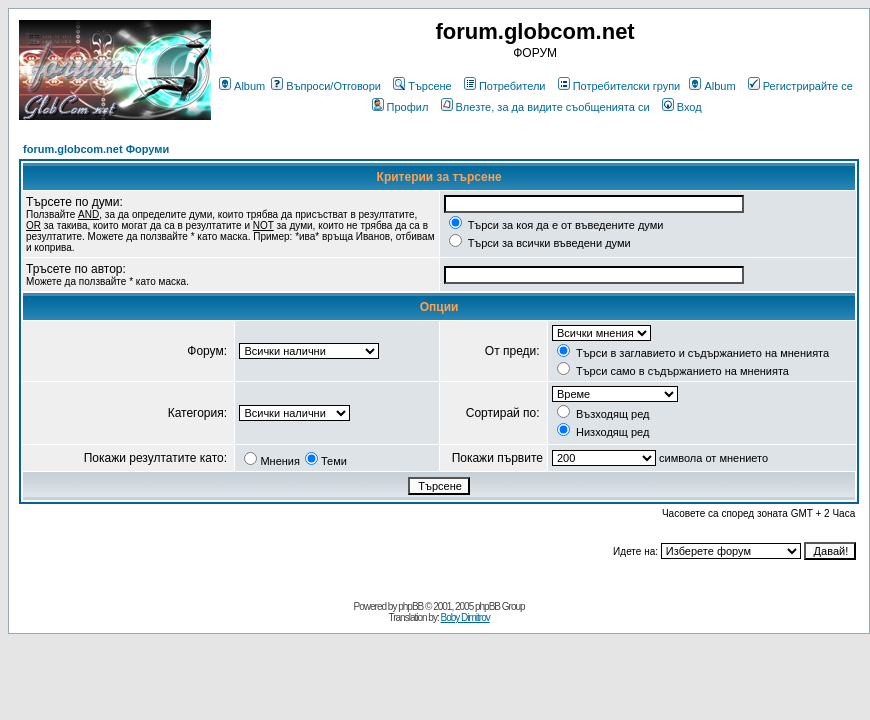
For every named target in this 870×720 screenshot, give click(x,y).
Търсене (422, 86)
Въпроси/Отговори (326, 86)
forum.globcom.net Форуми (96, 149)
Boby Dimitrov (464, 617)
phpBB (410, 606)
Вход (682, 107)
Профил (400, 107)
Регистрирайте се (800, 86)
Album (242, 86)
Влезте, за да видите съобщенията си (545, 107)
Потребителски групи (619, 86)
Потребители (505, 86)
